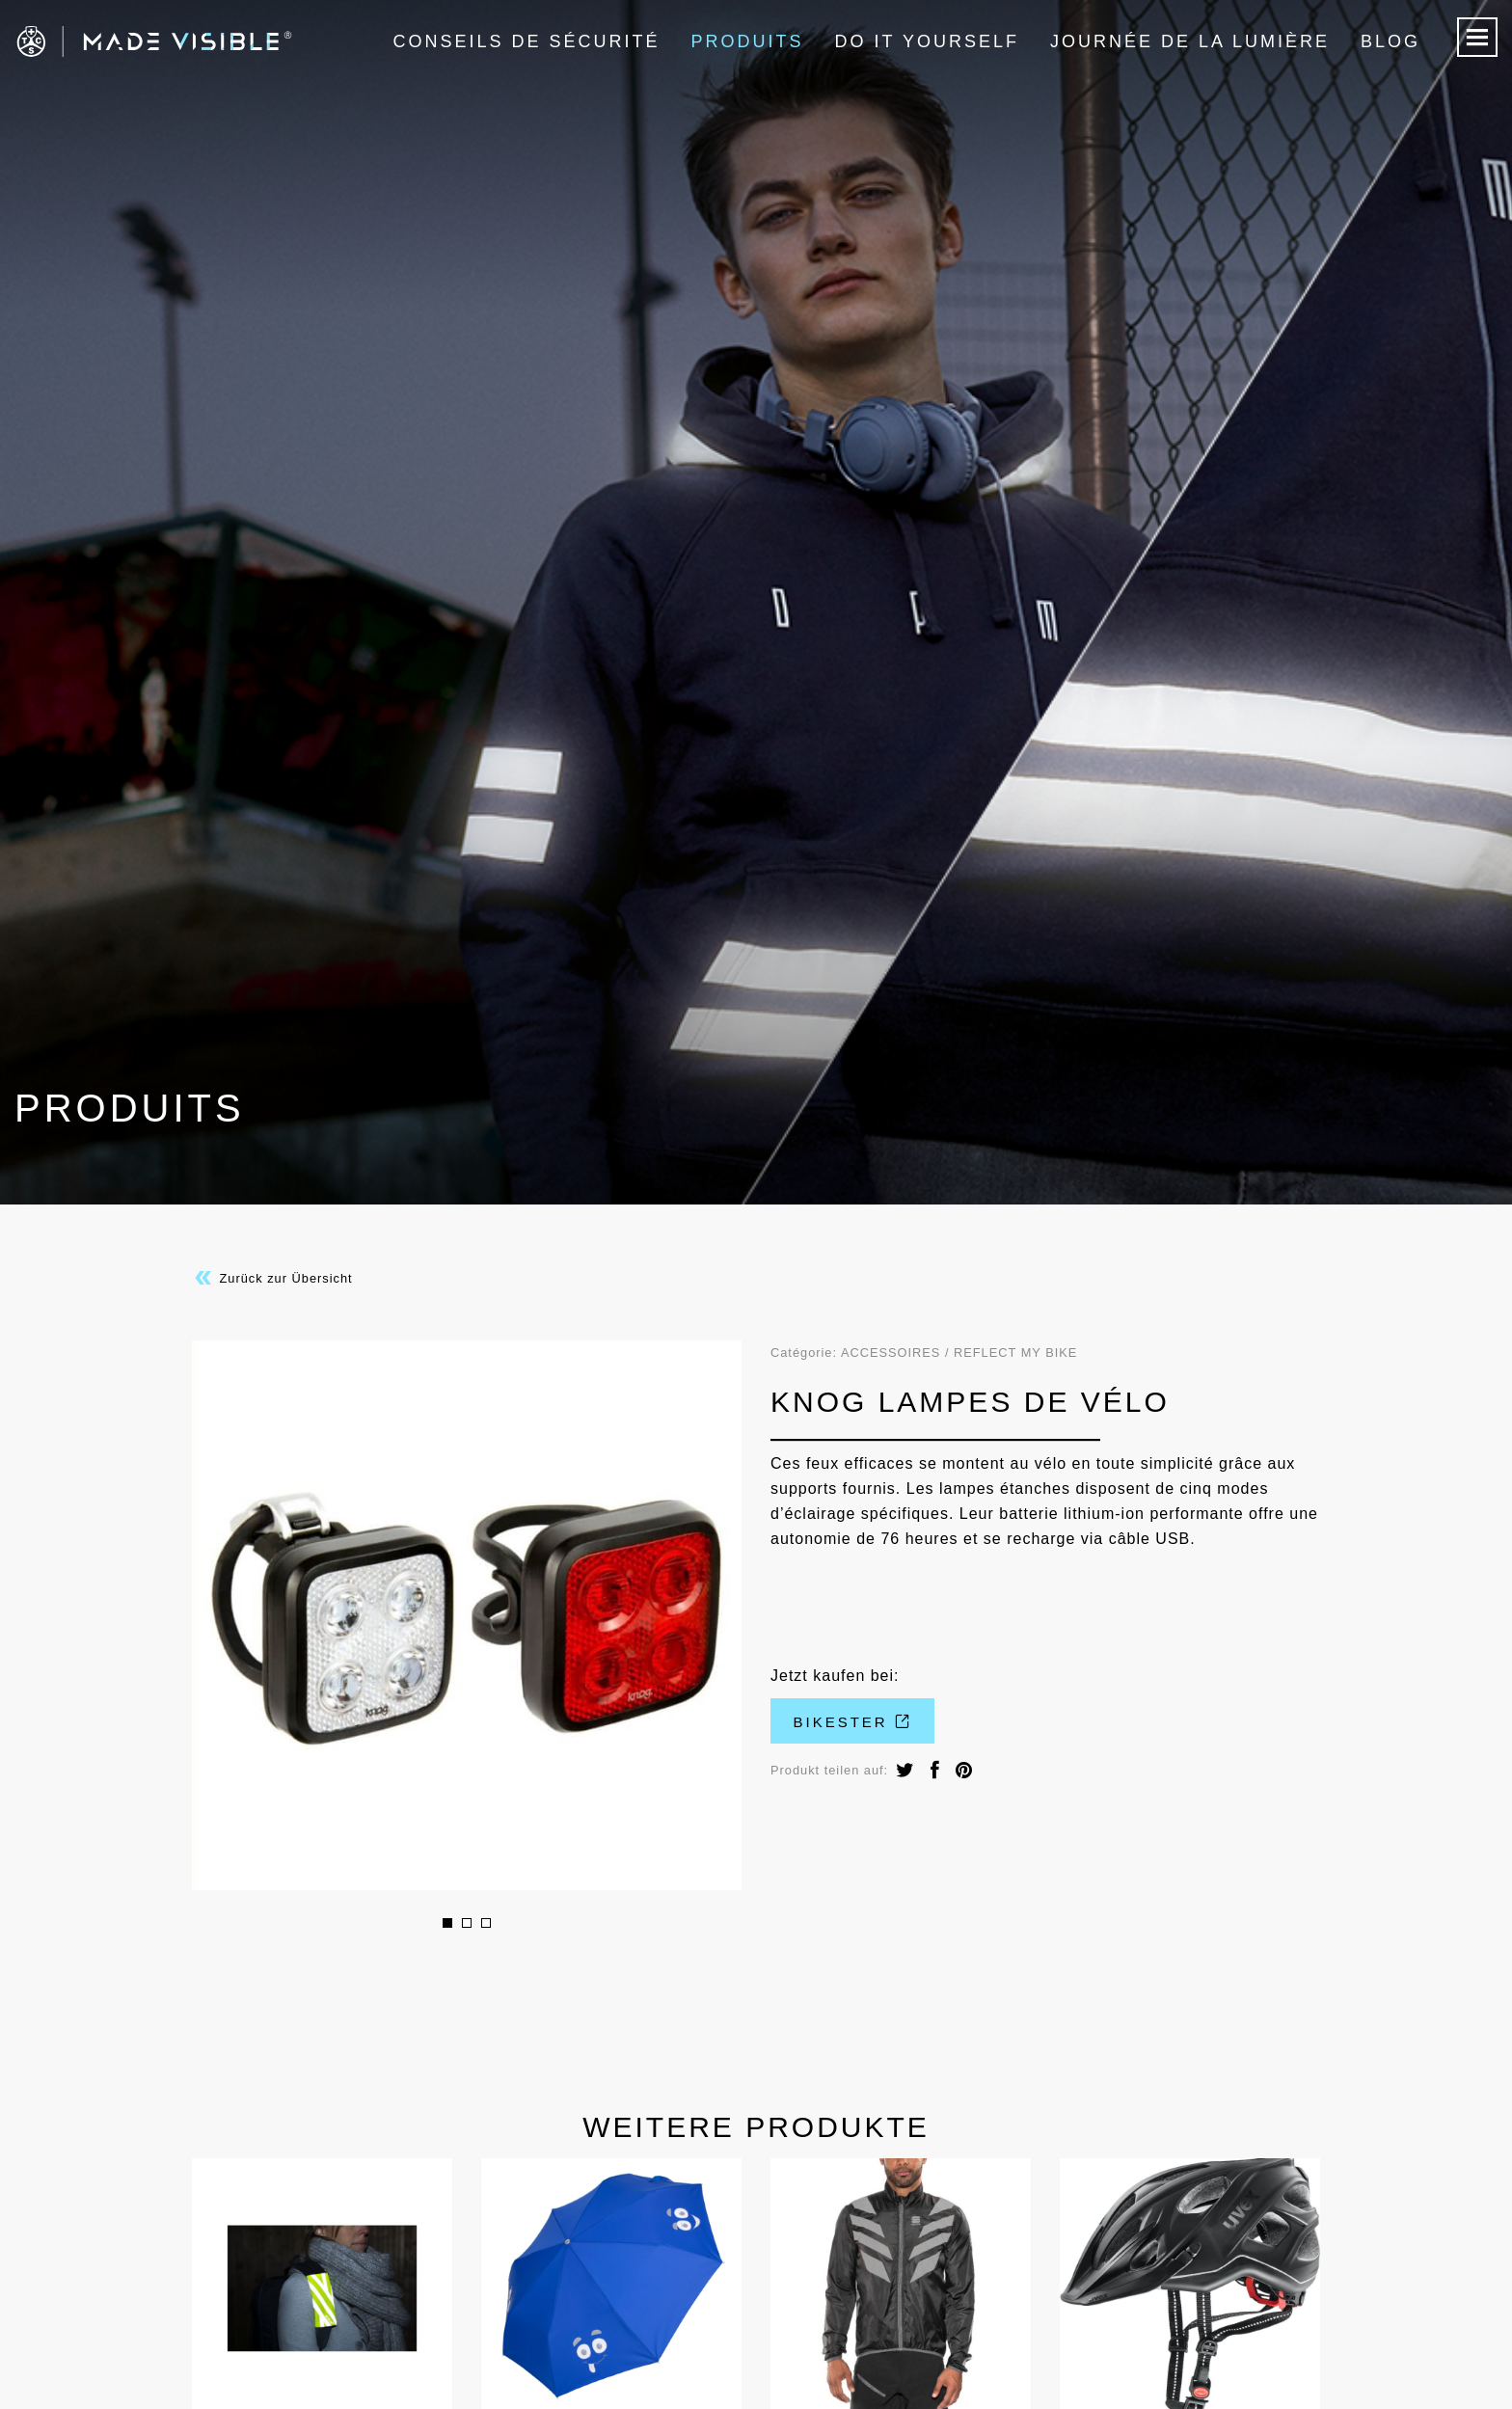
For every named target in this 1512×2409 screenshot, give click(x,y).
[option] (467, 1615)
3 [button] (486, 1923)
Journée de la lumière (1190, 41)
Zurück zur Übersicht (272, 1277)
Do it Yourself (927, 41)
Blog (1390, 41)
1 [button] (447, 1923)
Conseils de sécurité (526, 41)
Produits (747, 41)
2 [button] (467, 1923)
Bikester (853, 1722)
